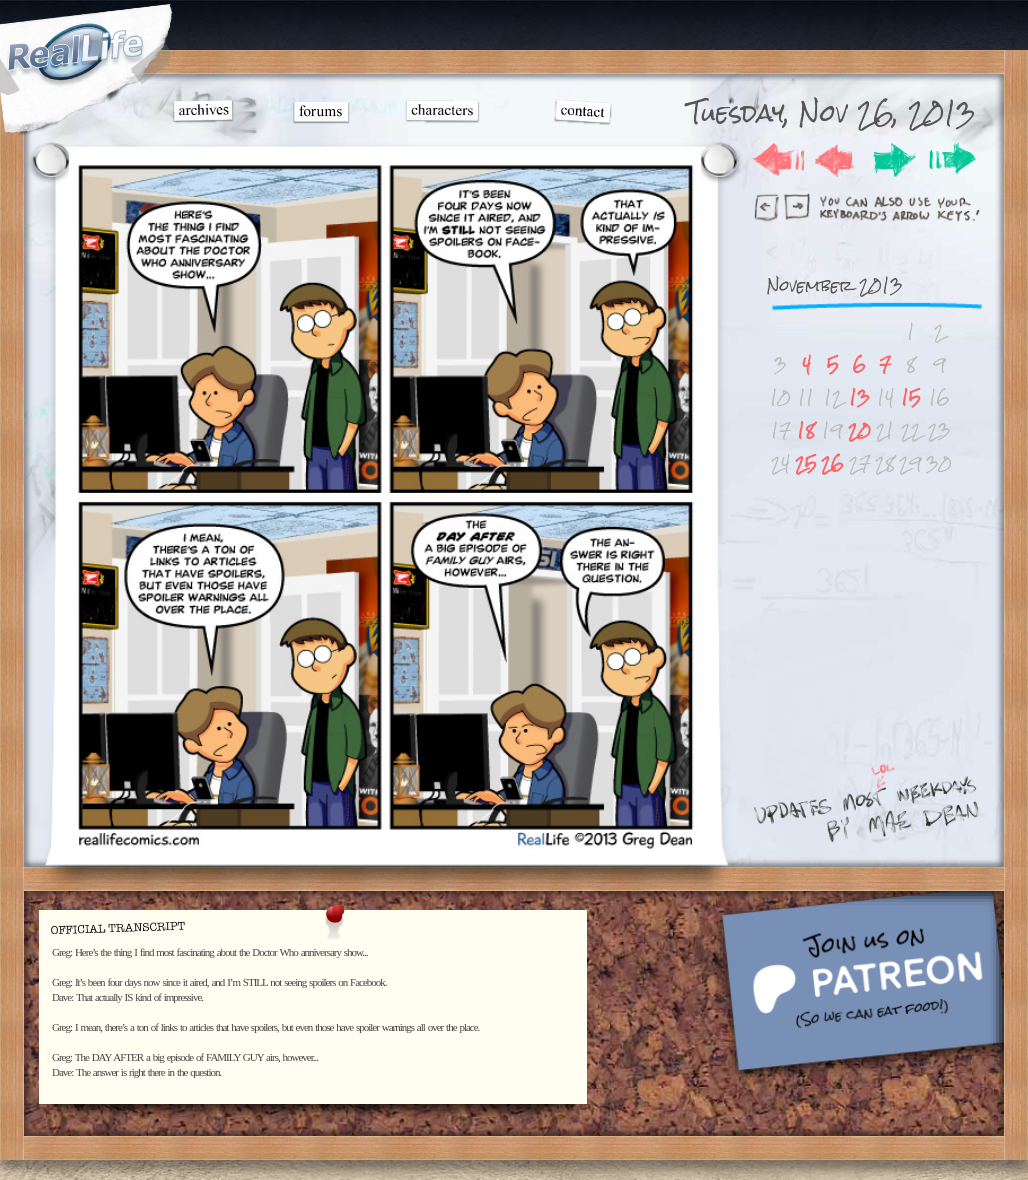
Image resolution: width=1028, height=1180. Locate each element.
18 (806, 430)
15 (911, 397)
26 (832, 463)
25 (806, 463)
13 (859, 397)
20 (859, 430)
